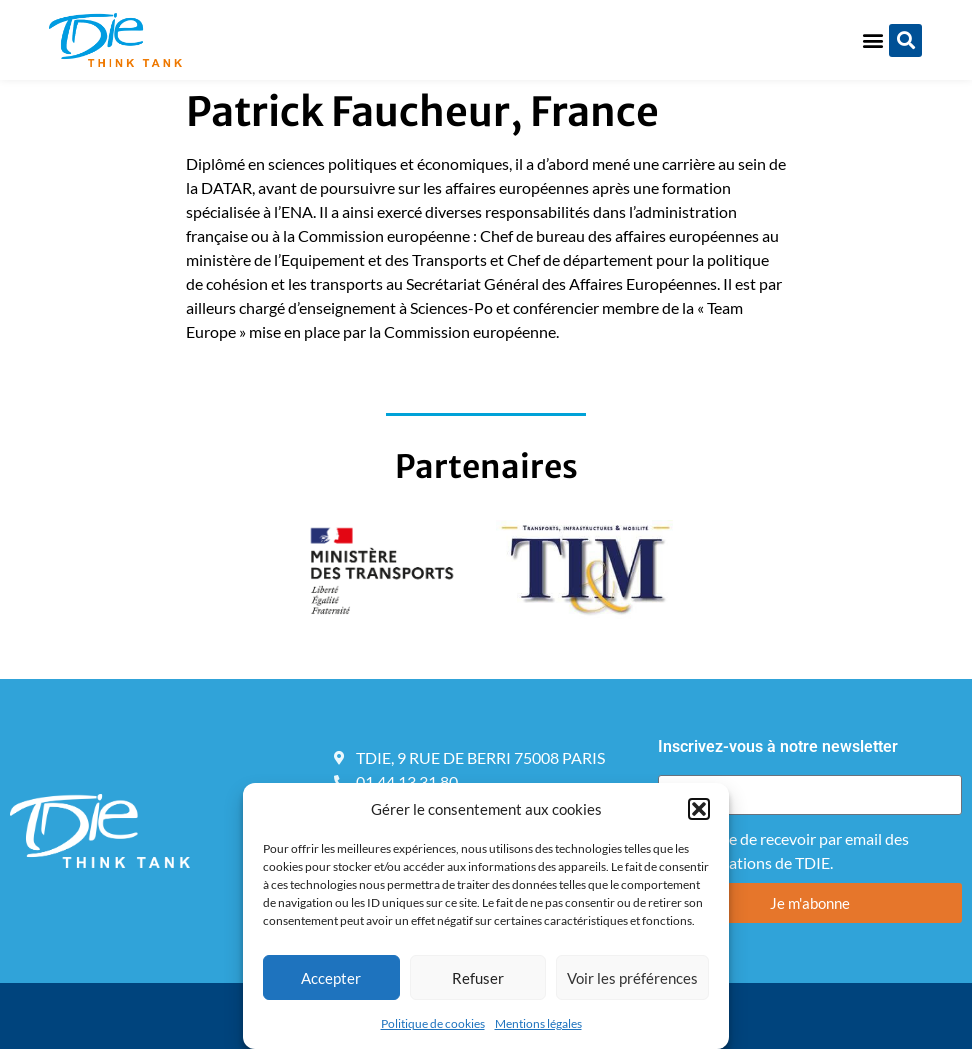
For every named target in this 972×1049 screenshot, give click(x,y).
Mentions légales (538, 1023)
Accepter (331, 978)
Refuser (478, 978)
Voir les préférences (632, 978)
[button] (699, 809)
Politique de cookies (433, 1023)
